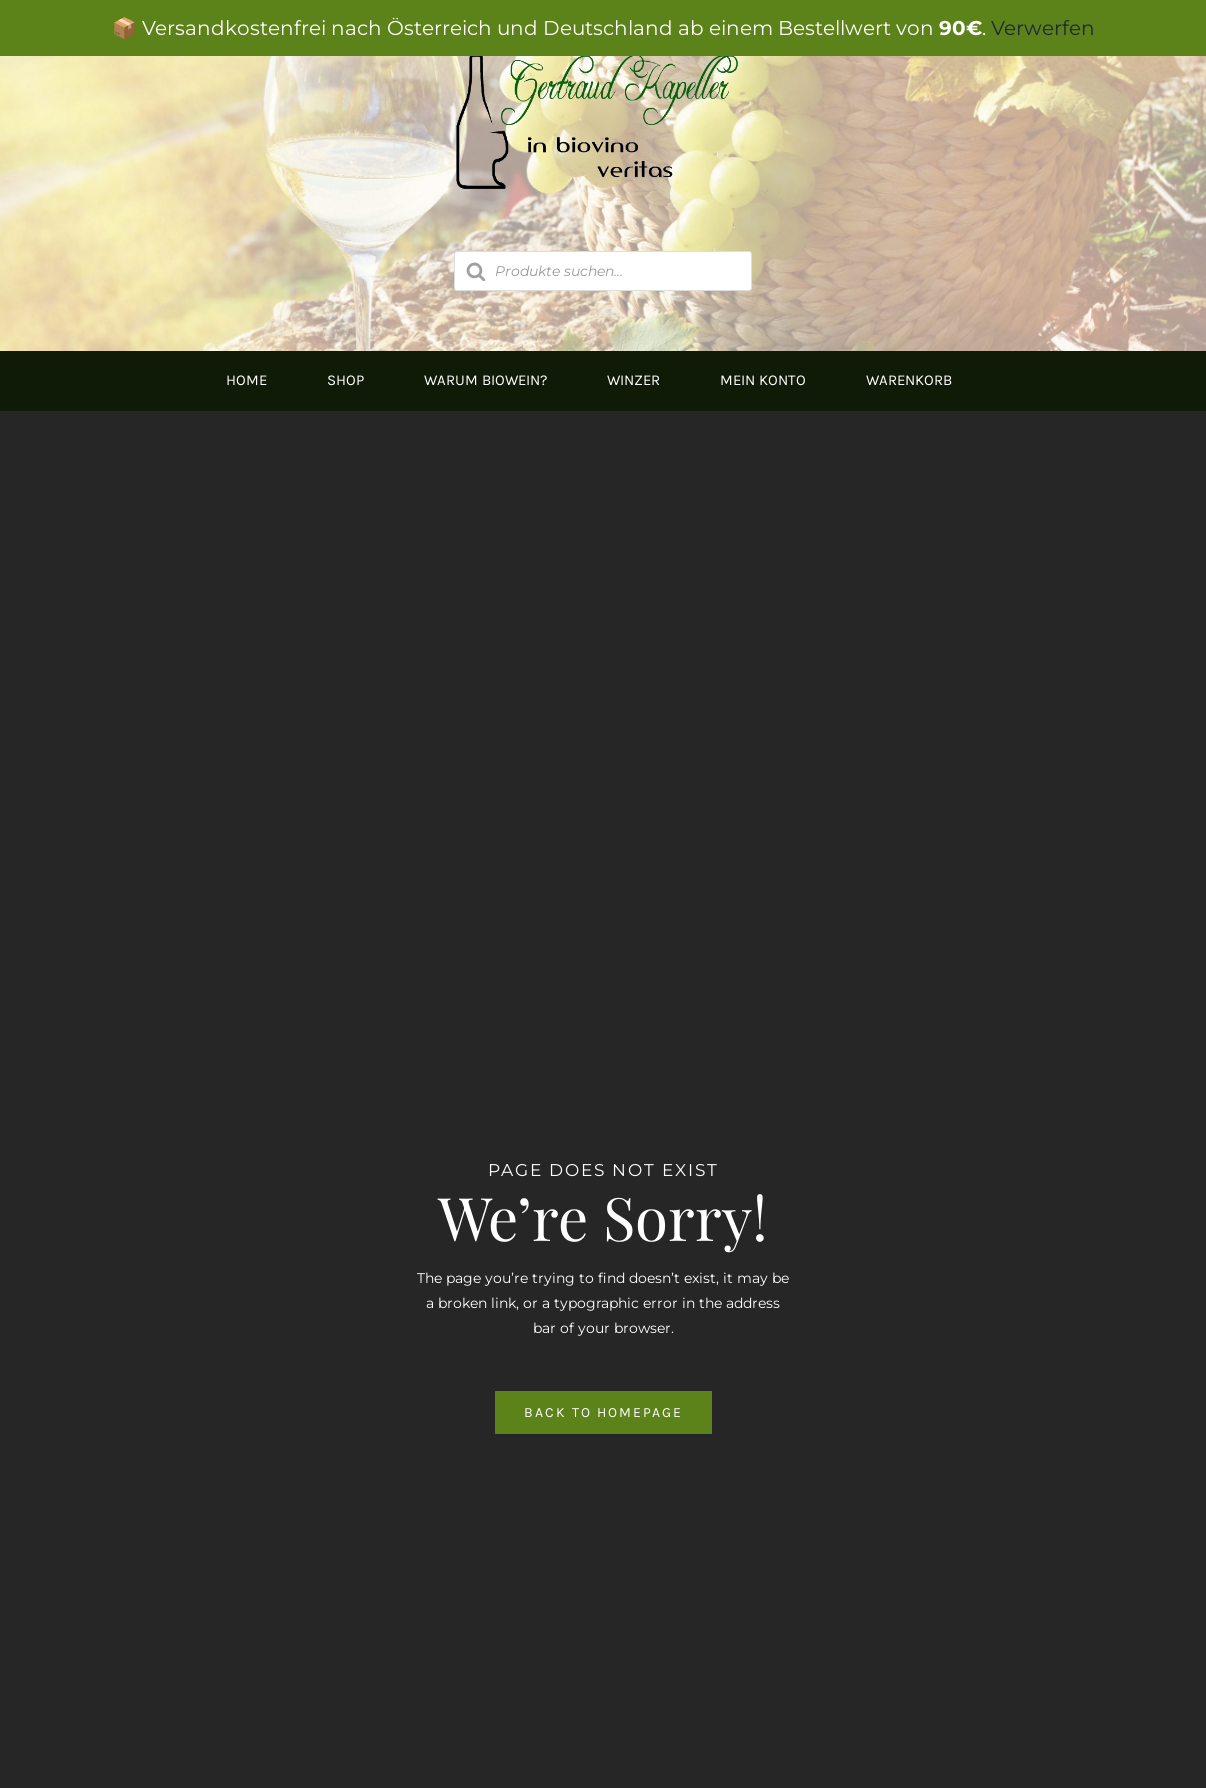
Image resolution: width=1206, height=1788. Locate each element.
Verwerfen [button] (1043, 28)
